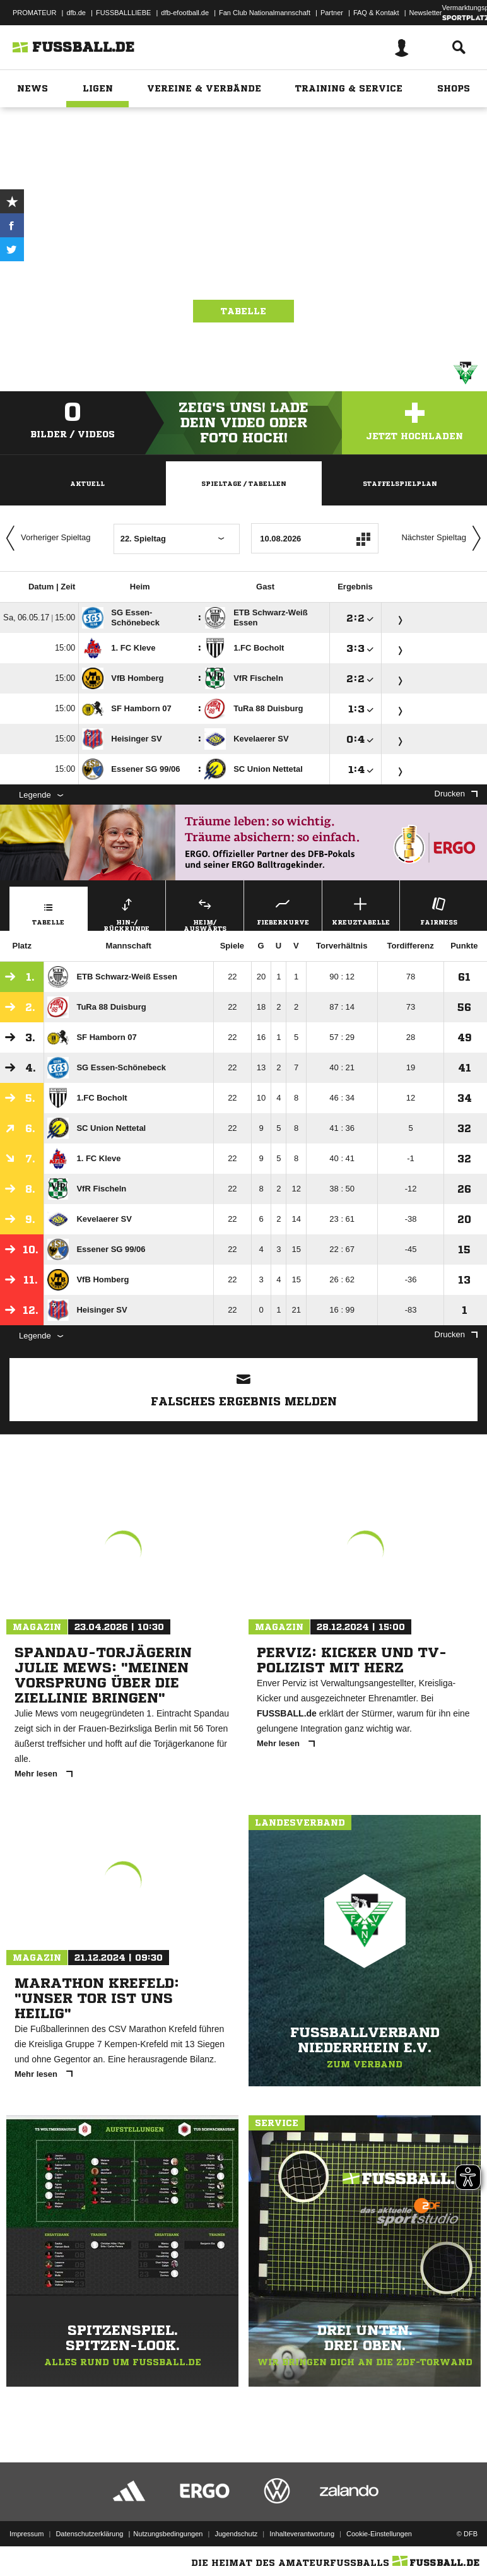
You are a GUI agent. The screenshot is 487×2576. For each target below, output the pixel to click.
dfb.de (76, 12)
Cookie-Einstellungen (379, 2534)
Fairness (438, 909)
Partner (331, 12)
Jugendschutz (235, 2534)
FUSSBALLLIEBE (123, 12)
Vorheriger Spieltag (45, 538)
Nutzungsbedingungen (167, 2534)
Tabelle (243, 311)
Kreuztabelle (361, 909)
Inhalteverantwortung (301, 2534)
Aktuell (87, 483)
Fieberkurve (282, 909)
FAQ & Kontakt (376, 12)
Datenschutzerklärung (89, 2534)
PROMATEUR (34, 12)
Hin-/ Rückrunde (127, 912)
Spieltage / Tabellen (243, 483)
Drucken (456, 793)
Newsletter (425, 12)
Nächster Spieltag (444, 538)
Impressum (26, 2534)
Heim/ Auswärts (204, 912)
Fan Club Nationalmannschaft (264, 12)
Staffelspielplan (400, 483)
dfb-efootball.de (185, 12)
